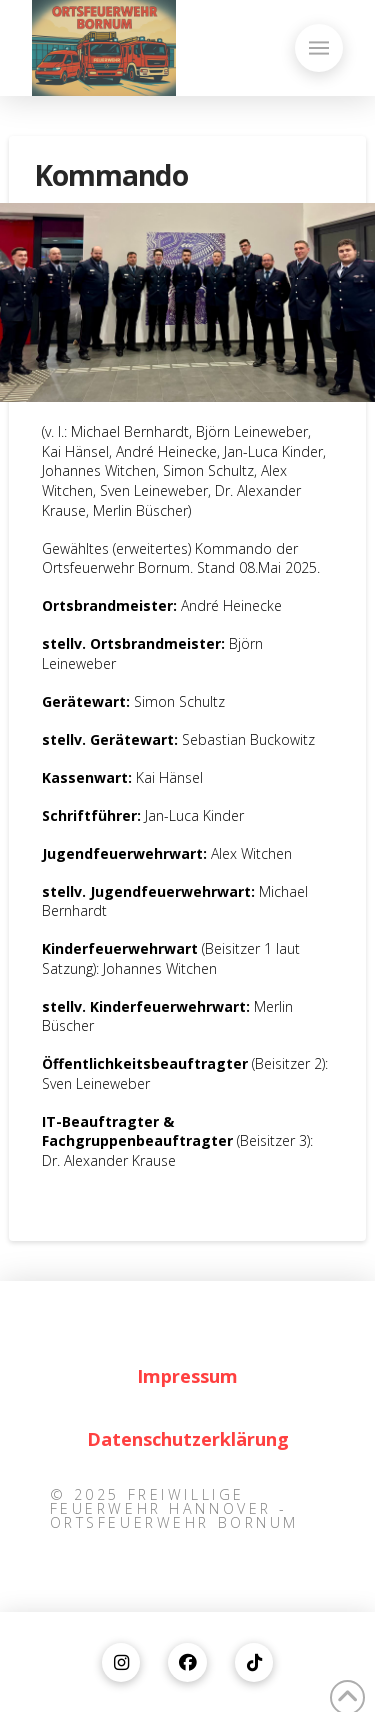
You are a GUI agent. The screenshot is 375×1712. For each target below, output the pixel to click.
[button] (319, 48)
